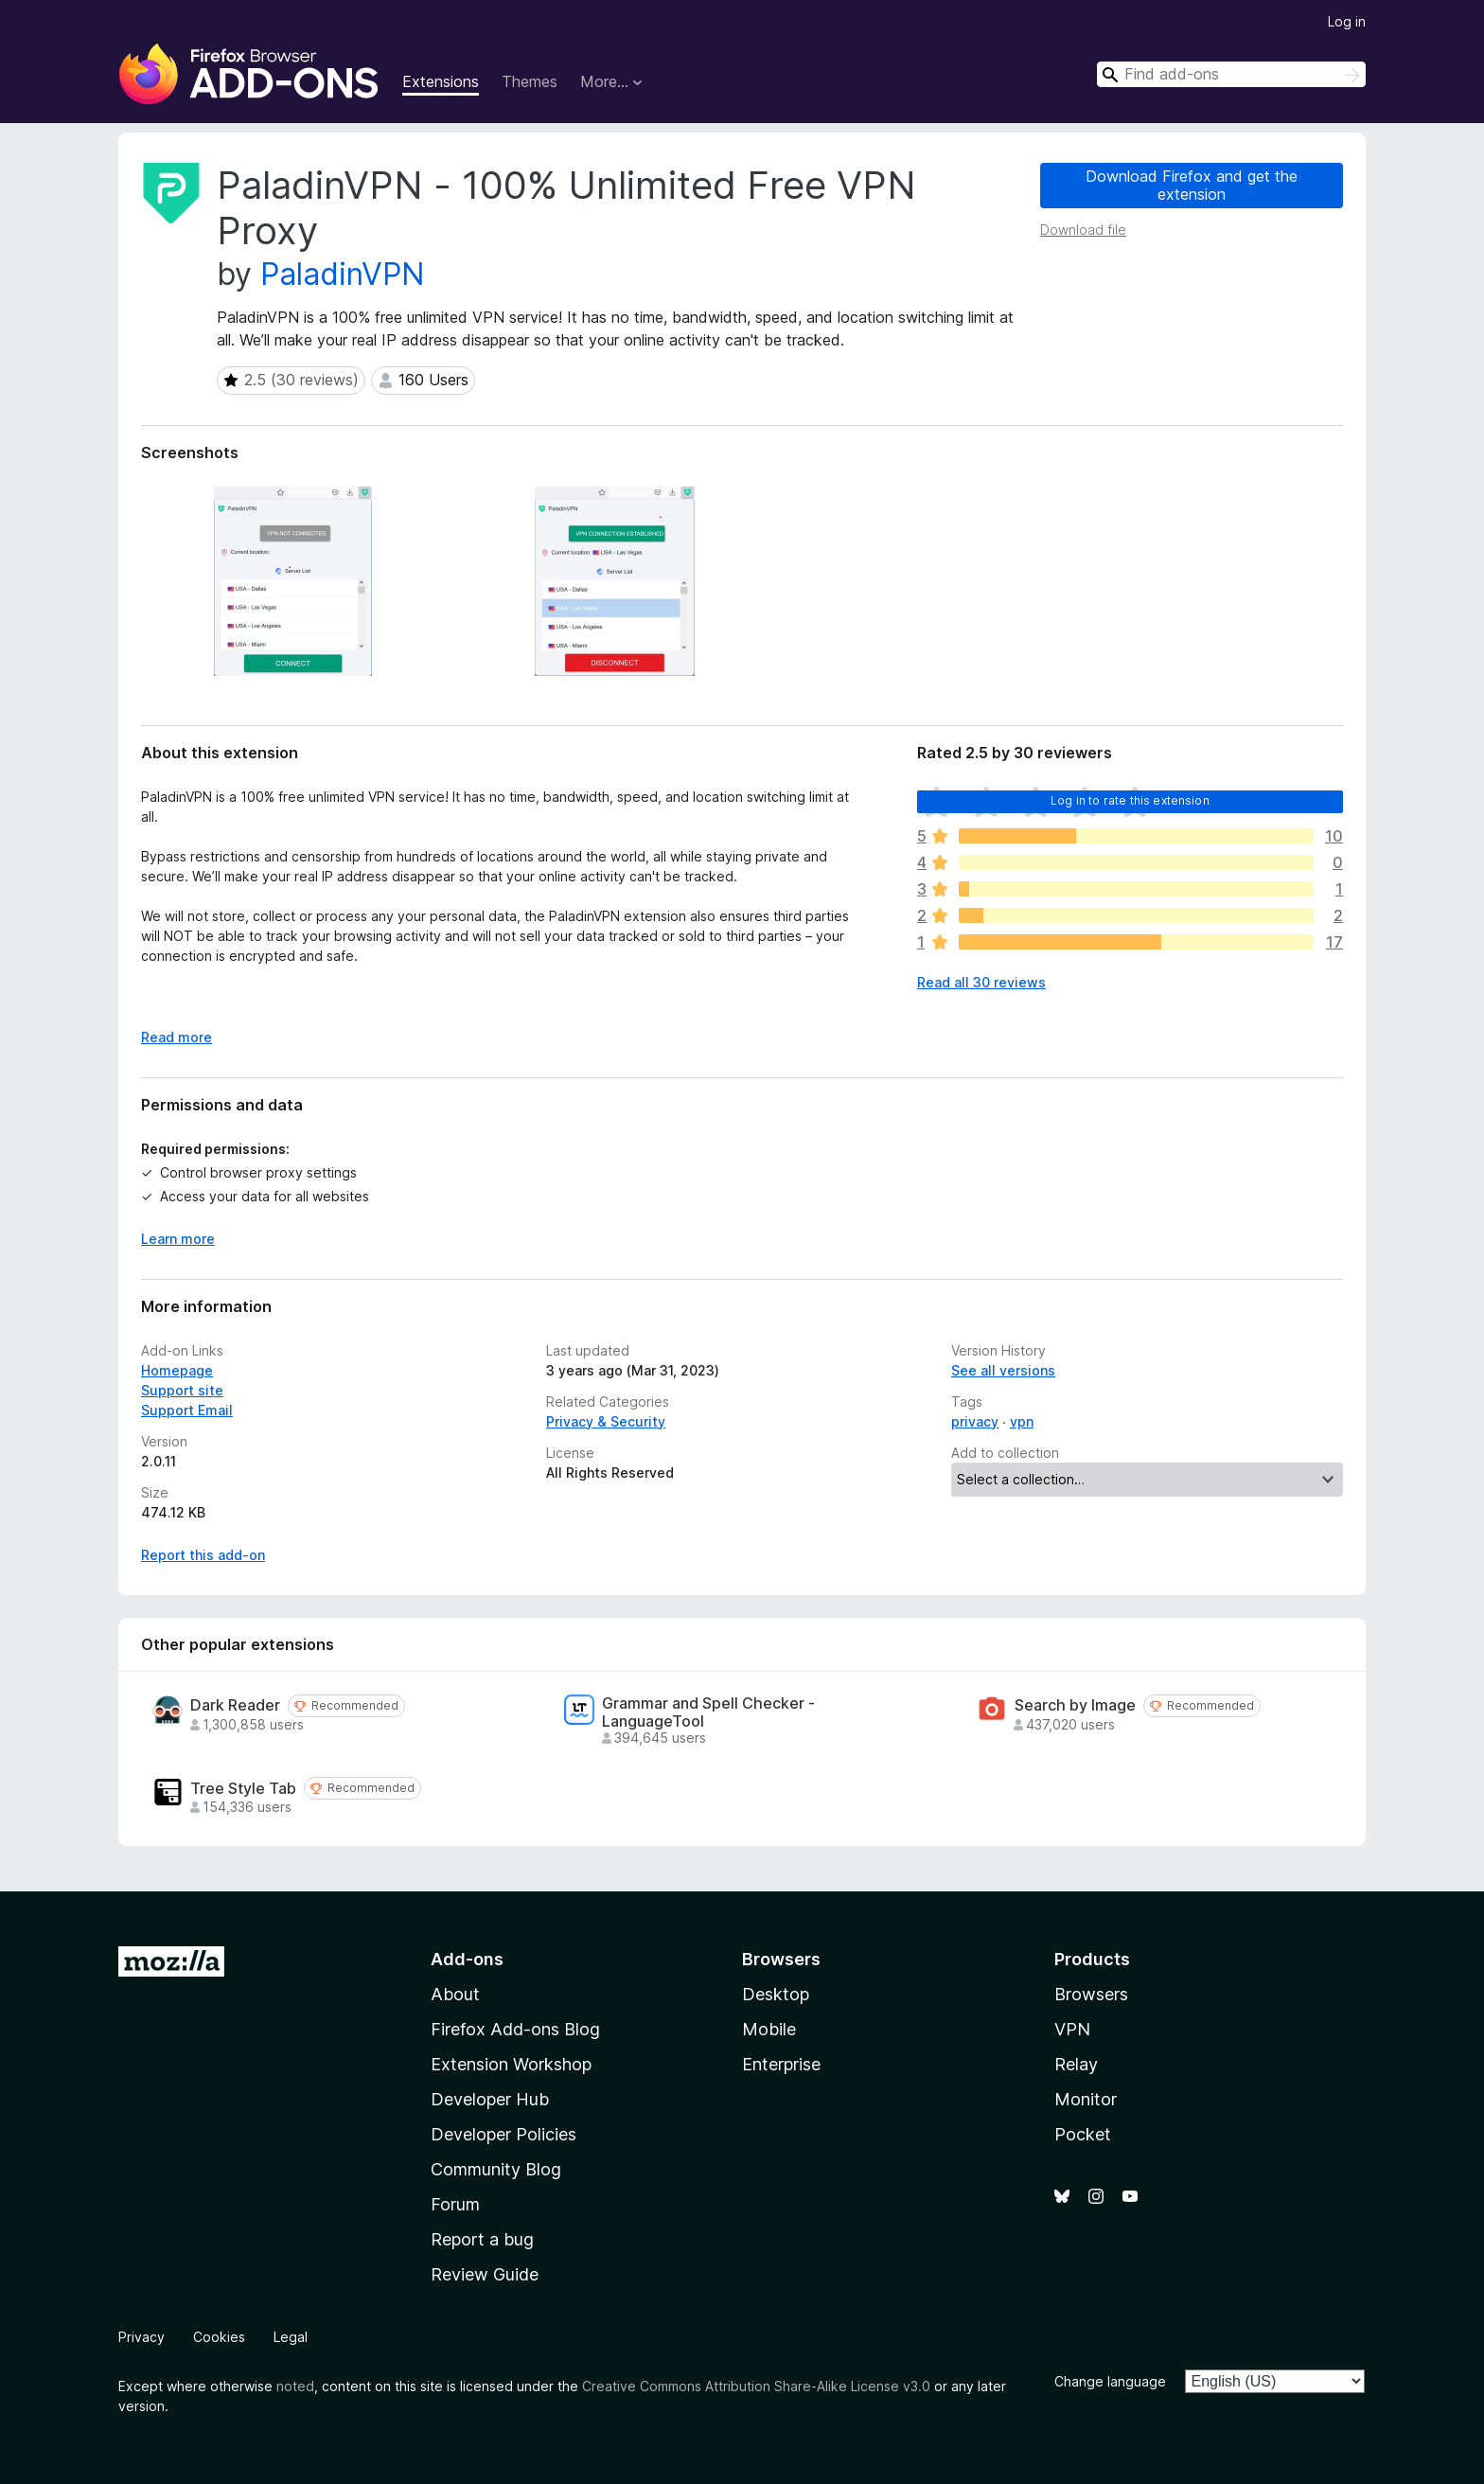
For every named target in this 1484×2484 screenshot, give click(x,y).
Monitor (1085, 2099)
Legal (291, 2337)
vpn (1022, 1421)
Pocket (1082, 2134)
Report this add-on (203, 1555)
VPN (1072, 2029)
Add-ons (467, 1959)
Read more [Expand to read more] (176, 1037)
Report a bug (482, 2239)
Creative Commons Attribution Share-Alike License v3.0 (756, 2386)
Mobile (769, 2029)
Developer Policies (503, 2134)
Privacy (141, 2337)
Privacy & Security (605, 1421)
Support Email (187, 1410)
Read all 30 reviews (981, 982)
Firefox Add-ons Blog (515, 2029)
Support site (182, 1390)
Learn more (178, 1239)
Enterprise (781, 2064)
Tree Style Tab (243, 1789)
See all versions (1003, 1370)
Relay (1076, 2064)
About (455, 1994)
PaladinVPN (342, 274)
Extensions (440, 81)
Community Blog (496, 2169)
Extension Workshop (511, 2064)
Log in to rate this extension (1130, 800)
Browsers (1091, 1994)
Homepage (177, 1370)
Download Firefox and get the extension (1192, 185)
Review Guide (485, 2274)
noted (295, 2386)
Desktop (775, 1994)
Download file (1083, 230)
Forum (455, 2204)
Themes (529, 81)
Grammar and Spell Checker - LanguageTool (708, 1712)
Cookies (219, 2337)
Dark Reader (235, 1705)
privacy (974, 1421)
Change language (1110, 2381)
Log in (1347, 21)
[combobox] (1231, 74)
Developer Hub (490, 2099)
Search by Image (1075, 1705)
